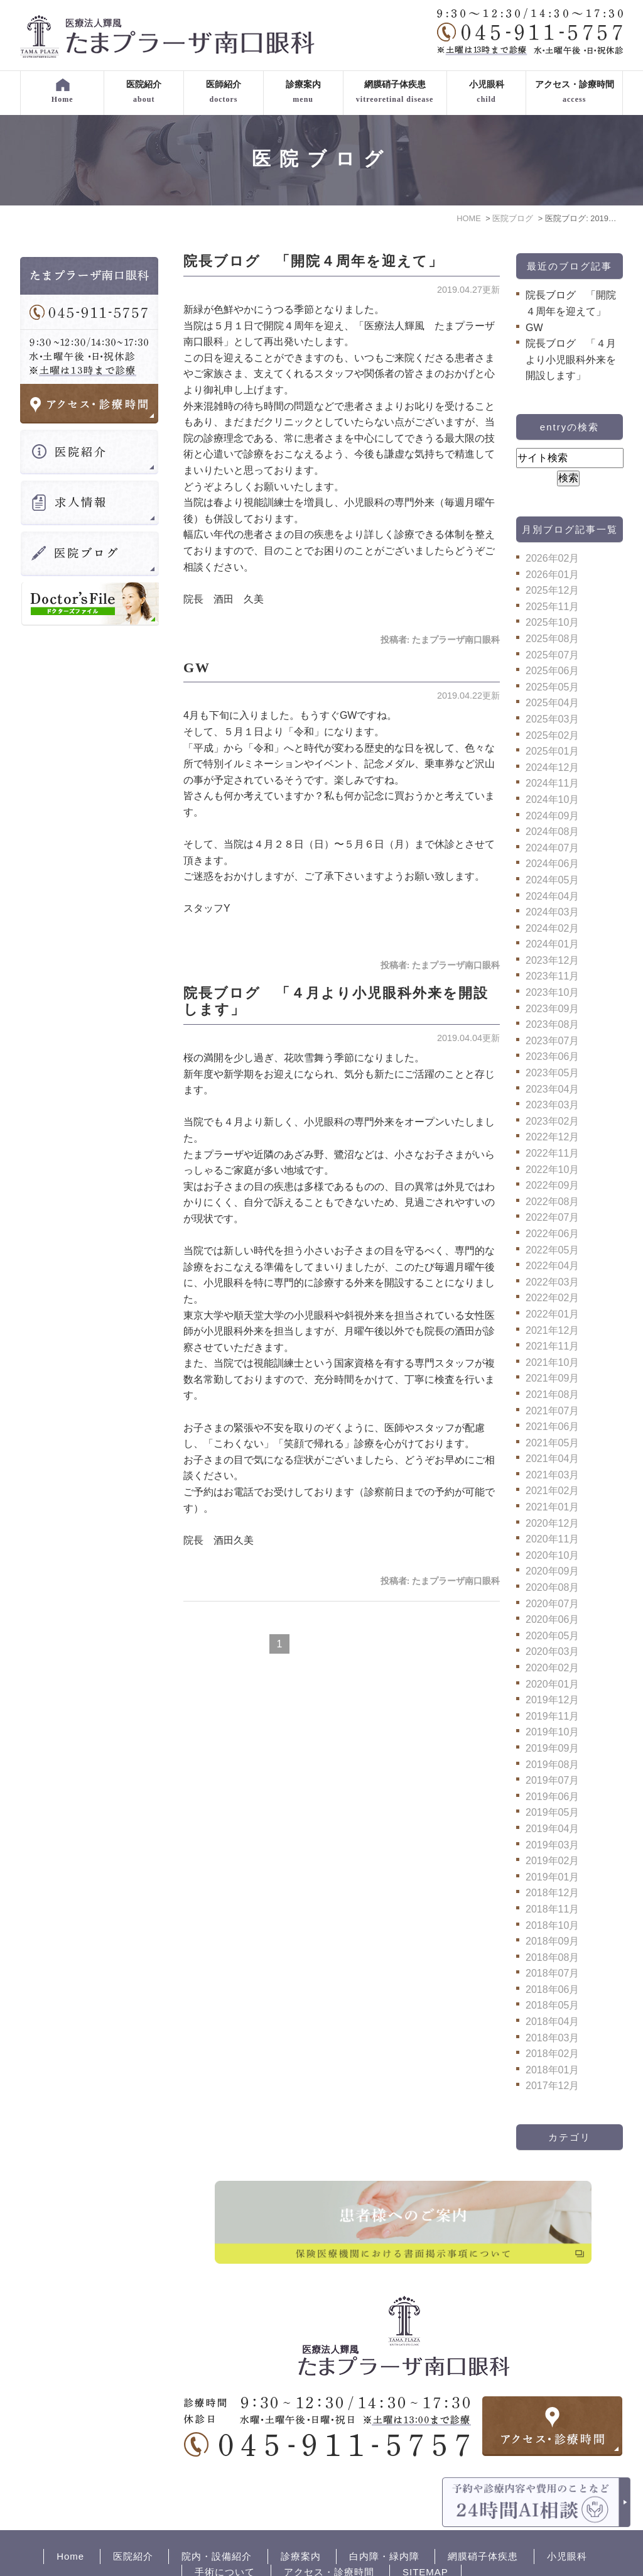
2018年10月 (552, 1925)
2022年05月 (552, 1250)
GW (196, 667)
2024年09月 (552, 815)
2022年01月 (552, 1314)
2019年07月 (552, 1780)
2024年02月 (552, 928)
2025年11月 (552, 606)
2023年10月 (552, 992)
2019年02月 (552, 1860)
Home (70, 2513)
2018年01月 (552, 2070)
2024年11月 (552, 783)
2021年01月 (552, 1507)
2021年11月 (552, 1346)
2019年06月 (552, 1796)
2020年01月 (552, 1684)
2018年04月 (552, 2021)
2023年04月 (552, 1089)
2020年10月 (552, 1555)
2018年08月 (552, 1957)
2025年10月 (552, 622)
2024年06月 (552, 863)
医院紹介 (133, 2513)
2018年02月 (552, 2053)
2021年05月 (552, 1443)
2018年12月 (552, 1892)
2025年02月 (552, 735)
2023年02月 (552, 1121)
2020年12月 (552, 1523)
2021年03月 (552, 1475)
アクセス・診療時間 (329, 2528)
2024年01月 (552, 944)
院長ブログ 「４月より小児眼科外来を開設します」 (571, 359)
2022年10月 (552, 1169)
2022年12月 (552, 1137)
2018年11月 (552, 1909)
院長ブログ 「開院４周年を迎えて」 (313, 261)
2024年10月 (552, 799)
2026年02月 (552, 558)
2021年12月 (552, 1330)
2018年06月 (552, 1989)
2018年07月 (552, 1973)
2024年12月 (552, 767)
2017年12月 (552, 2085)
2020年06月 (552, 1619)
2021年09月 (552, 1378)
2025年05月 (552, 687)
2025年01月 (552, 751)
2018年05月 (552, 2005)
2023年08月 (552, 1024)
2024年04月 (552, 896)
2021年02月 (552, 1490)
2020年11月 (552, 1539)
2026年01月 (552, 574)
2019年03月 (552, 1845)
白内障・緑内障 (384, 2513)
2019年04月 (552, 1828)
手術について (225, 2528)
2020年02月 (552, 1667)
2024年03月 (552, 912)
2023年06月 (552, 1056)
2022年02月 (552, 1297)
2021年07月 (552, 1410)
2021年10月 (552, 1362)
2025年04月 (552, 702)
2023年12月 (552, 960)
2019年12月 (552, 1700)
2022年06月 (552, 1233)
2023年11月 (552, 976)
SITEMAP (425, 2528)
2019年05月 (552, 1812)
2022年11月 (552, 1153)
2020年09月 (552, 1571)
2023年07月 (552, 1040)
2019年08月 (552, 1764)
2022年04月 (552, 1265)
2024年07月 (552, 848)
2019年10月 (552, 1732)
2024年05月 (552, 880)
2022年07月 (552, 1217)
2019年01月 (552, 1877)
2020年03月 (552, 1651)
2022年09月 (552, 1185)
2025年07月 (552, 655)
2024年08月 (552, 831)
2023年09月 (552, 1008)
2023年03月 (552, 1105)
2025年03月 (552, 719)
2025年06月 (552, 670)
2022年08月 (552, 1201)
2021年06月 (552, 1426)
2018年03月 (552, 2038)
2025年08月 (552, 638)
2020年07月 (552, 1603)
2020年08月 (552, 1587)
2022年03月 (552, 1282)
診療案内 (301, 2513)
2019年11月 (552, 1716)
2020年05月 (552, 1635)
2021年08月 (552, 1394)
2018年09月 (552, 1941)
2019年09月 (552, 1748)
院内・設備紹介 (216, 2513)
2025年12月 (552, 590)
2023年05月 (552, 1072)
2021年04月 (552, 1458)
